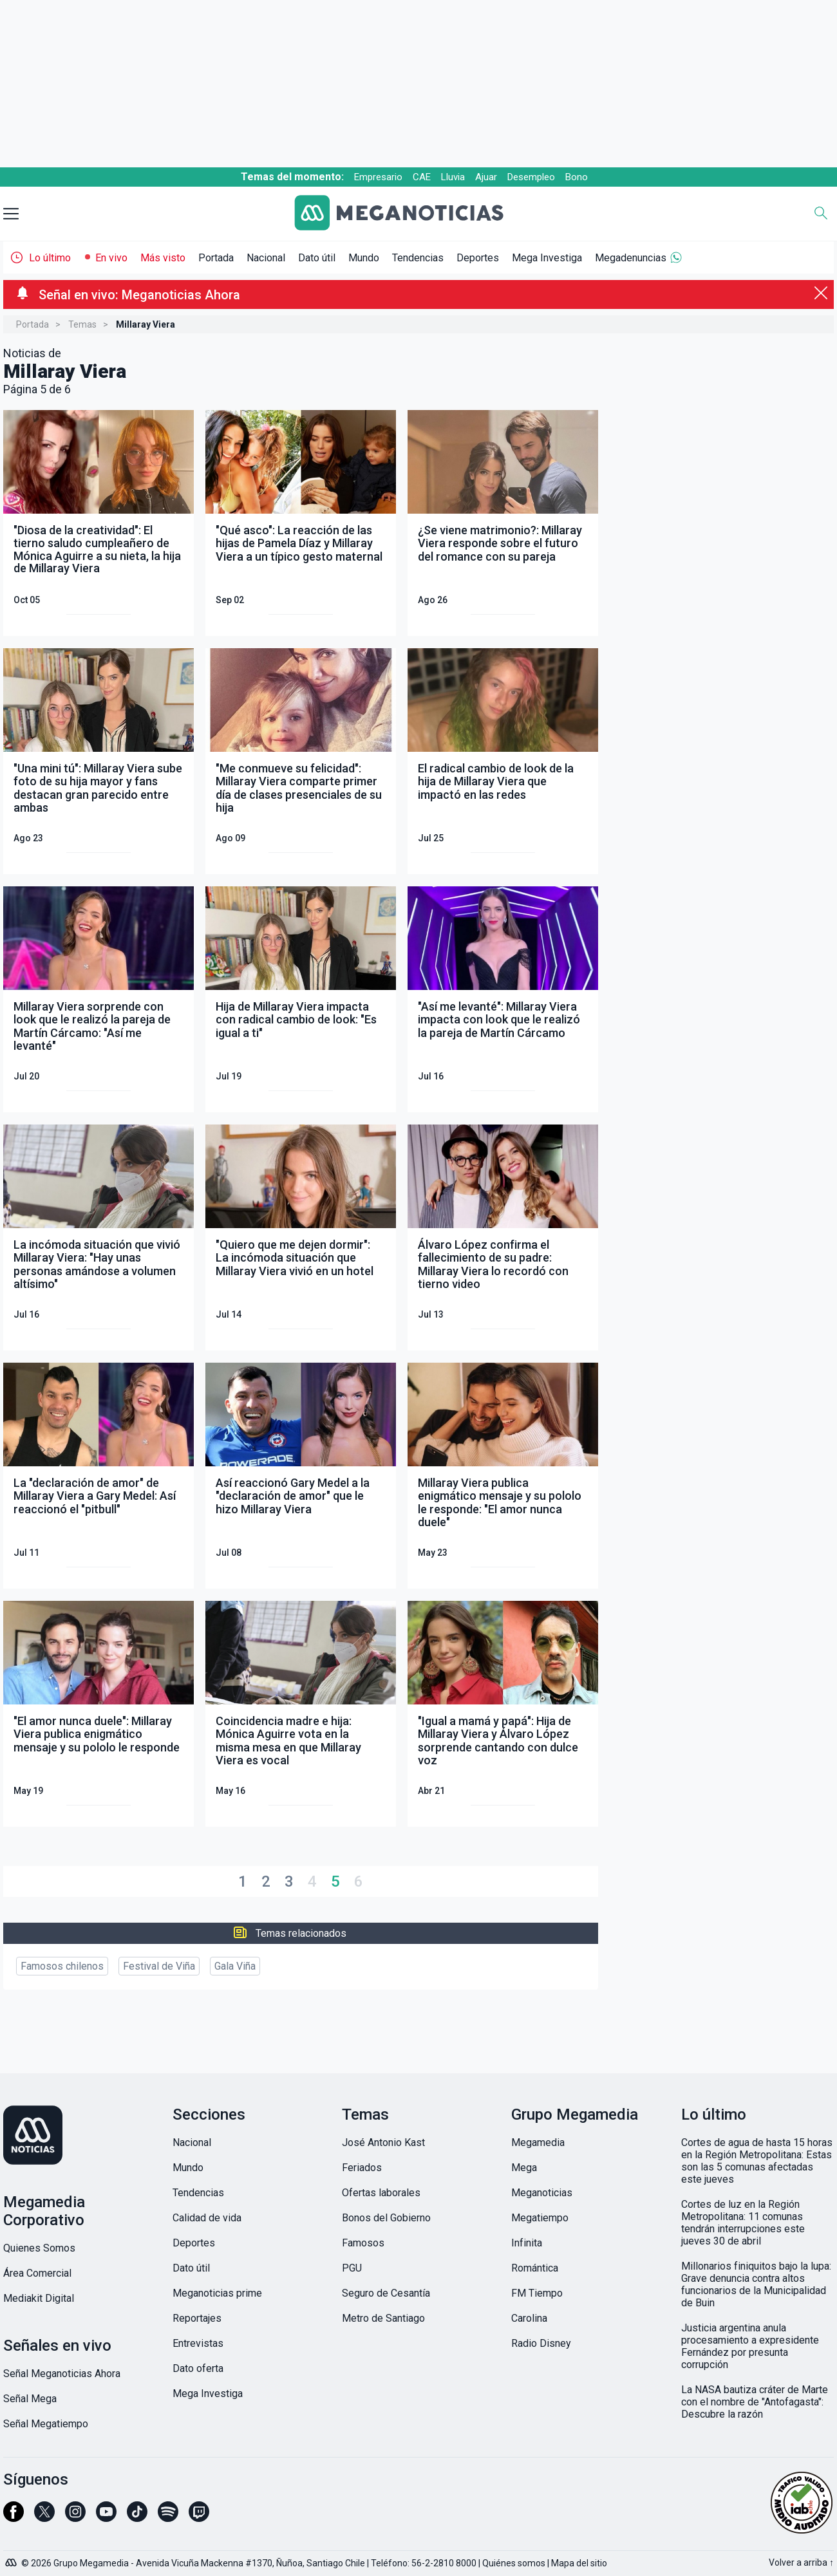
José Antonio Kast (383, 2142)
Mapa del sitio (579, 2563)
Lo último (50, 258)
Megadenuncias (630, 258)
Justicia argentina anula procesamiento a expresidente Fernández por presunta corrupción (750, 2346)
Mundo (363, 258)
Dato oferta (198, 2368)
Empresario (378, 177)
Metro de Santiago (383, 2318)
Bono (576, 177)
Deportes (477, 258)
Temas (82, 324)
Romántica (534, 2268)
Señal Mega (30, 2399)
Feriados (362, 2167)
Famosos (363, 2243)
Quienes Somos (39, 2248)
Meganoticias (541, 2193)
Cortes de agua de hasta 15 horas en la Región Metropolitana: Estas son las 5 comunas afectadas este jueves (756, 2160)
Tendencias (418, 258)
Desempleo (531, 177)
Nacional (266, 258)
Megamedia (538, 2142)
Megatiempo (540, 2218)
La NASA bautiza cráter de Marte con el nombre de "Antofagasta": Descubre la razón (754, 2402)
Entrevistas (198, 2343)
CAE (422, 177)
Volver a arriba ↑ (801, 2562)
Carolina (529, 2318)
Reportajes (197, 2318)
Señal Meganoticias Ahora (61, 2373)
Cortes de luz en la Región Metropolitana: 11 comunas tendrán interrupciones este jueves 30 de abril (743, 2222)
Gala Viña (235, 1966)
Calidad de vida (207, 2218)
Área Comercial (37, 2273)
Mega (524, 2167)
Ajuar (486, 177)
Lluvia (453, 177)
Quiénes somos (513, 2563)
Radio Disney (541, 2343)
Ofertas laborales (381, 2193)
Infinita (526, 2243)
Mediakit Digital (38, 2298)
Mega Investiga (547, 258)
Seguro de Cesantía (386, 2293)
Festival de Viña (159, 1966)
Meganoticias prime (217, 2293)
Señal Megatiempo (45, 2424)
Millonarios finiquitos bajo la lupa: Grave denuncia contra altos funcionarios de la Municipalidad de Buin (756, 2284)
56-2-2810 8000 (443, 2563)
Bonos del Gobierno (386, 2218)
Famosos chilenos (62, 1966)
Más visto (162, 258)
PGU (352, 2268)
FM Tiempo (537, 2293)
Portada (216, 258)
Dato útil (316, 258)
